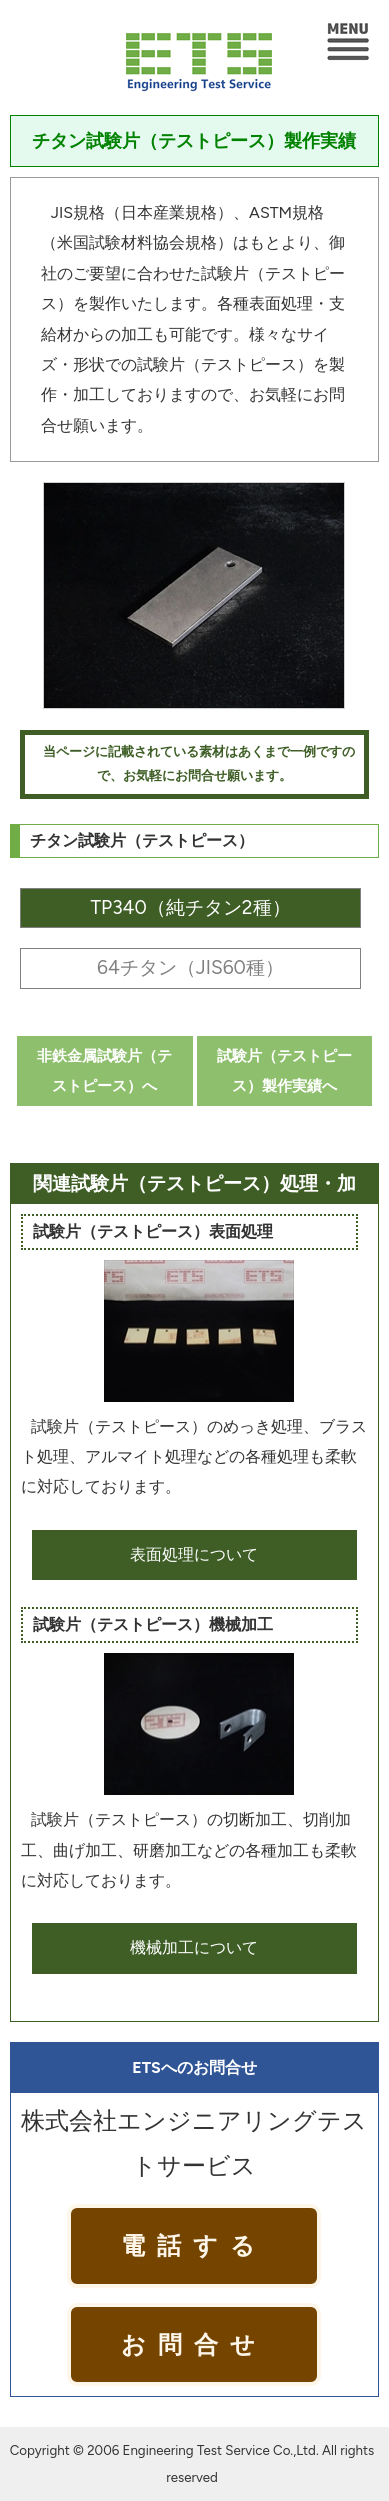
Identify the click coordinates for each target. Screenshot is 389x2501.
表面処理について (194, 1554)
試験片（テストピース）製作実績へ (284, 1071)
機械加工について (194, 1947)
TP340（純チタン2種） (190, 907)
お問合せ (194, 2344)
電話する (194, 2245)
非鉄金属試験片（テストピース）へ (104, 1071)
